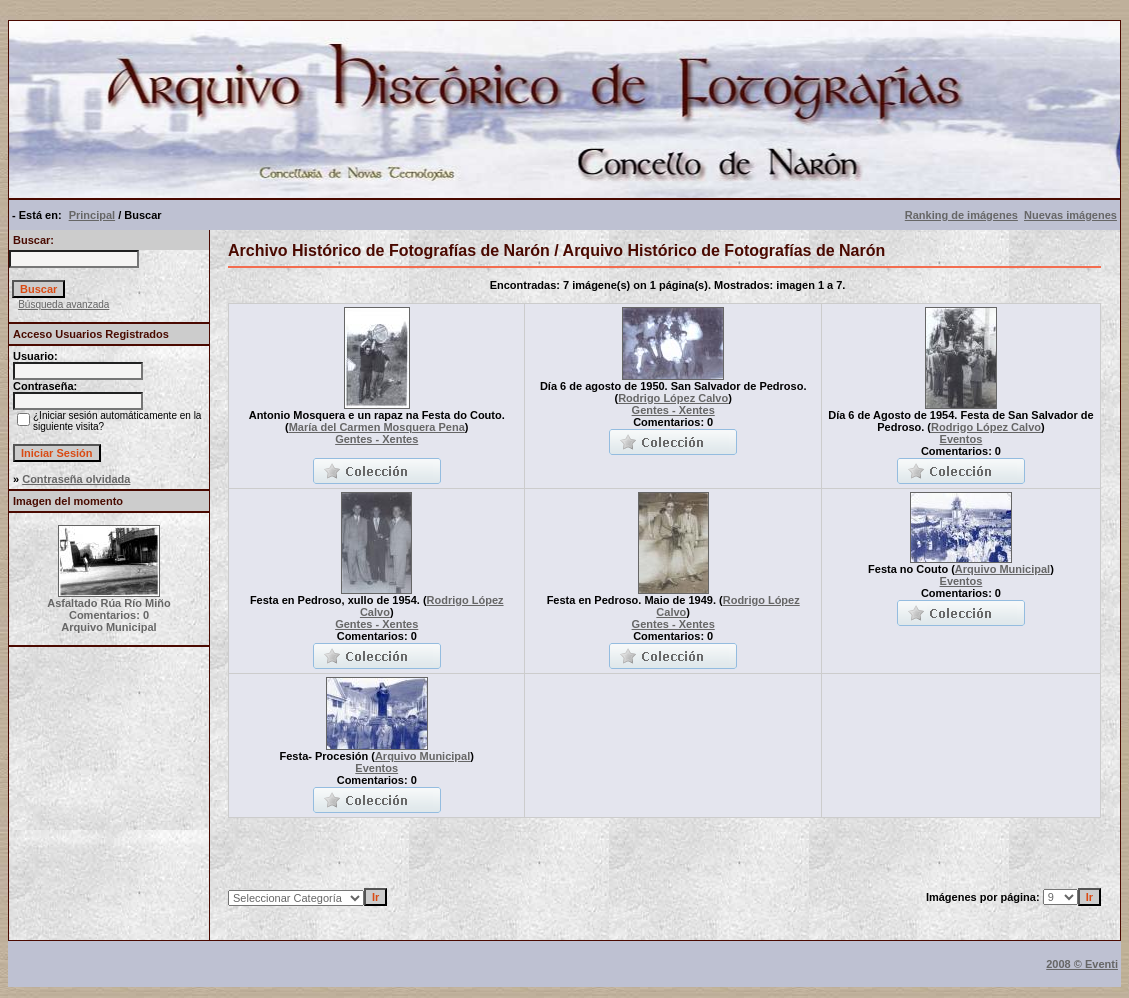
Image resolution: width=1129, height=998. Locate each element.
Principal (92, 215)
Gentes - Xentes (376, 439)
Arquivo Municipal (1002, 569)
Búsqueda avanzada (63, 304)
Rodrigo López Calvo (673, 398)
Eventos (961, 439)
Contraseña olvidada (76, 479)
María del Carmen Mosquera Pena (377, 427)
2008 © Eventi (1082, 964)
